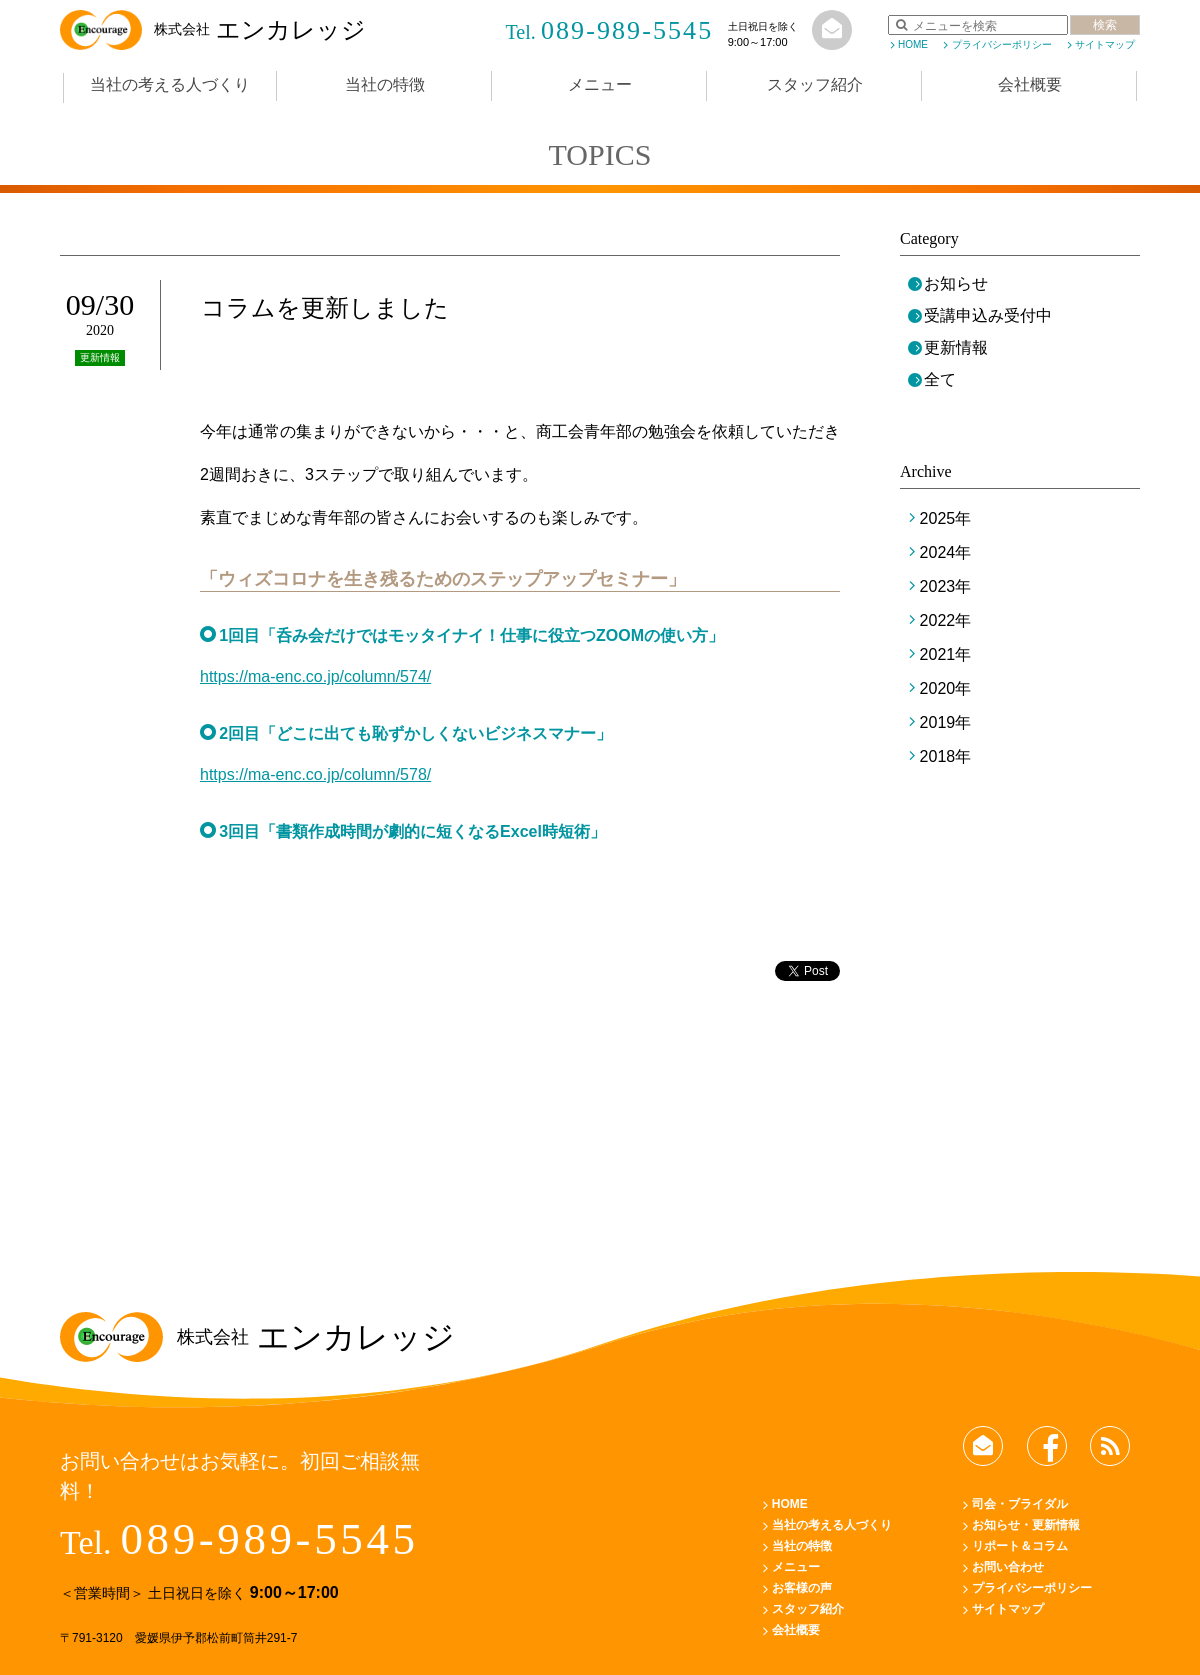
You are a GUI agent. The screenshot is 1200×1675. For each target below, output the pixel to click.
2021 (938, 654)
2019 (938, 722)
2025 (938, 518)
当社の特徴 (385, 84)
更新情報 (956, 347)
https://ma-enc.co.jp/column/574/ (315, 676)
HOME (913, 44)
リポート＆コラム (1020, 1546)
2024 (938, 552)
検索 (1105, 25)
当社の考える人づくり (170, 84)
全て (940, 379)
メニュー (600, 84)
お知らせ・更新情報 (1026, 1525)
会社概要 (1030, 84)
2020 (938, 688)
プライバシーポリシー (1002, 44)
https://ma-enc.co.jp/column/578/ (315, 774)
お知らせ (956, 283)
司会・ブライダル (1020, 1504)
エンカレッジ (213, 30)
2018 (938, 756)
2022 (938, 620)
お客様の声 (802, 1588)
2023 (938, 586)
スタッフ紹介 (815, 84)
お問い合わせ (1008, 1567)
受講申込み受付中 (988, 315)
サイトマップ (1105, 44)
